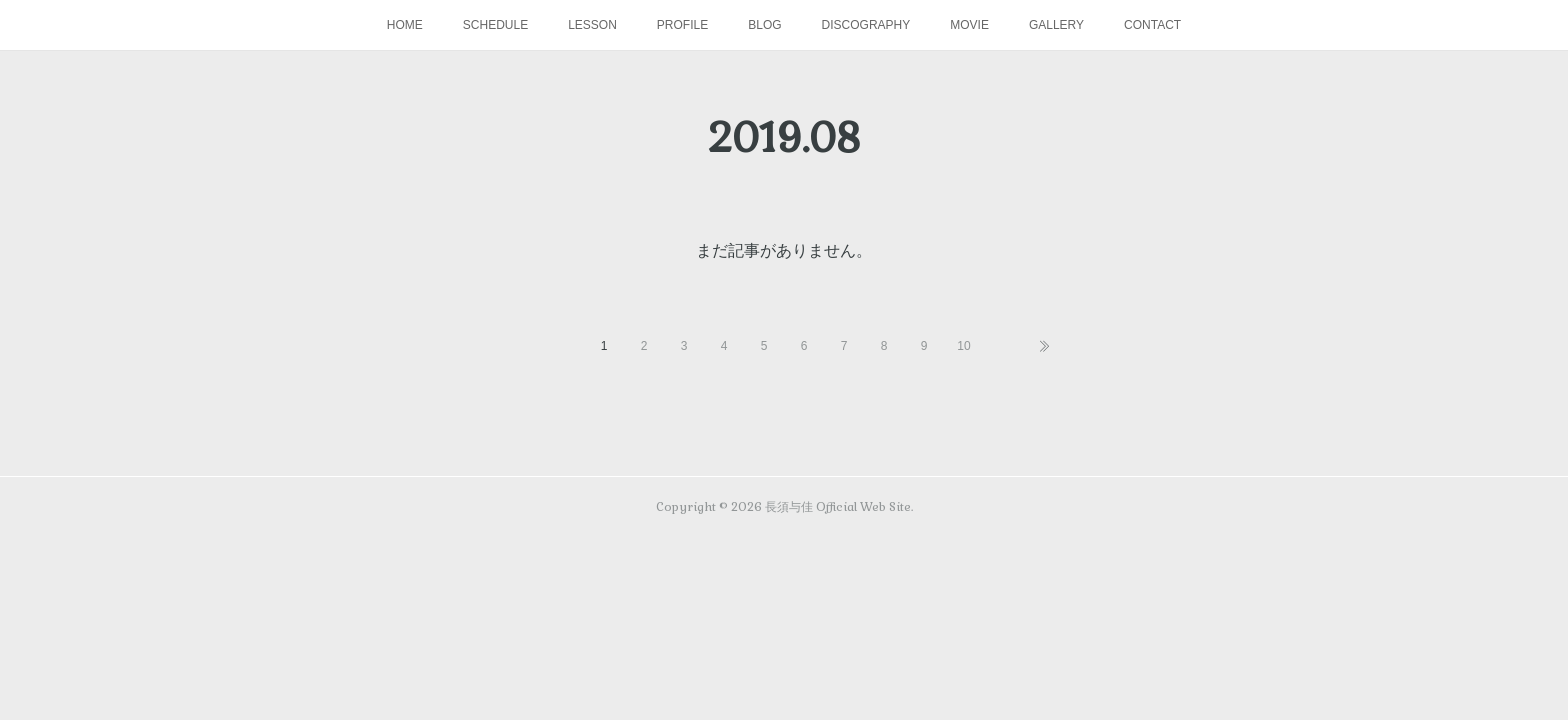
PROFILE (682, 25)
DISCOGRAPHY (866, 25)
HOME (405, 25)
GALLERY (1056, 25)
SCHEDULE (495, 25)
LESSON (592, 25)
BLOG (764, 25)
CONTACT (1152, 25)
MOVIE (969, 25)
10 (963, 346)
